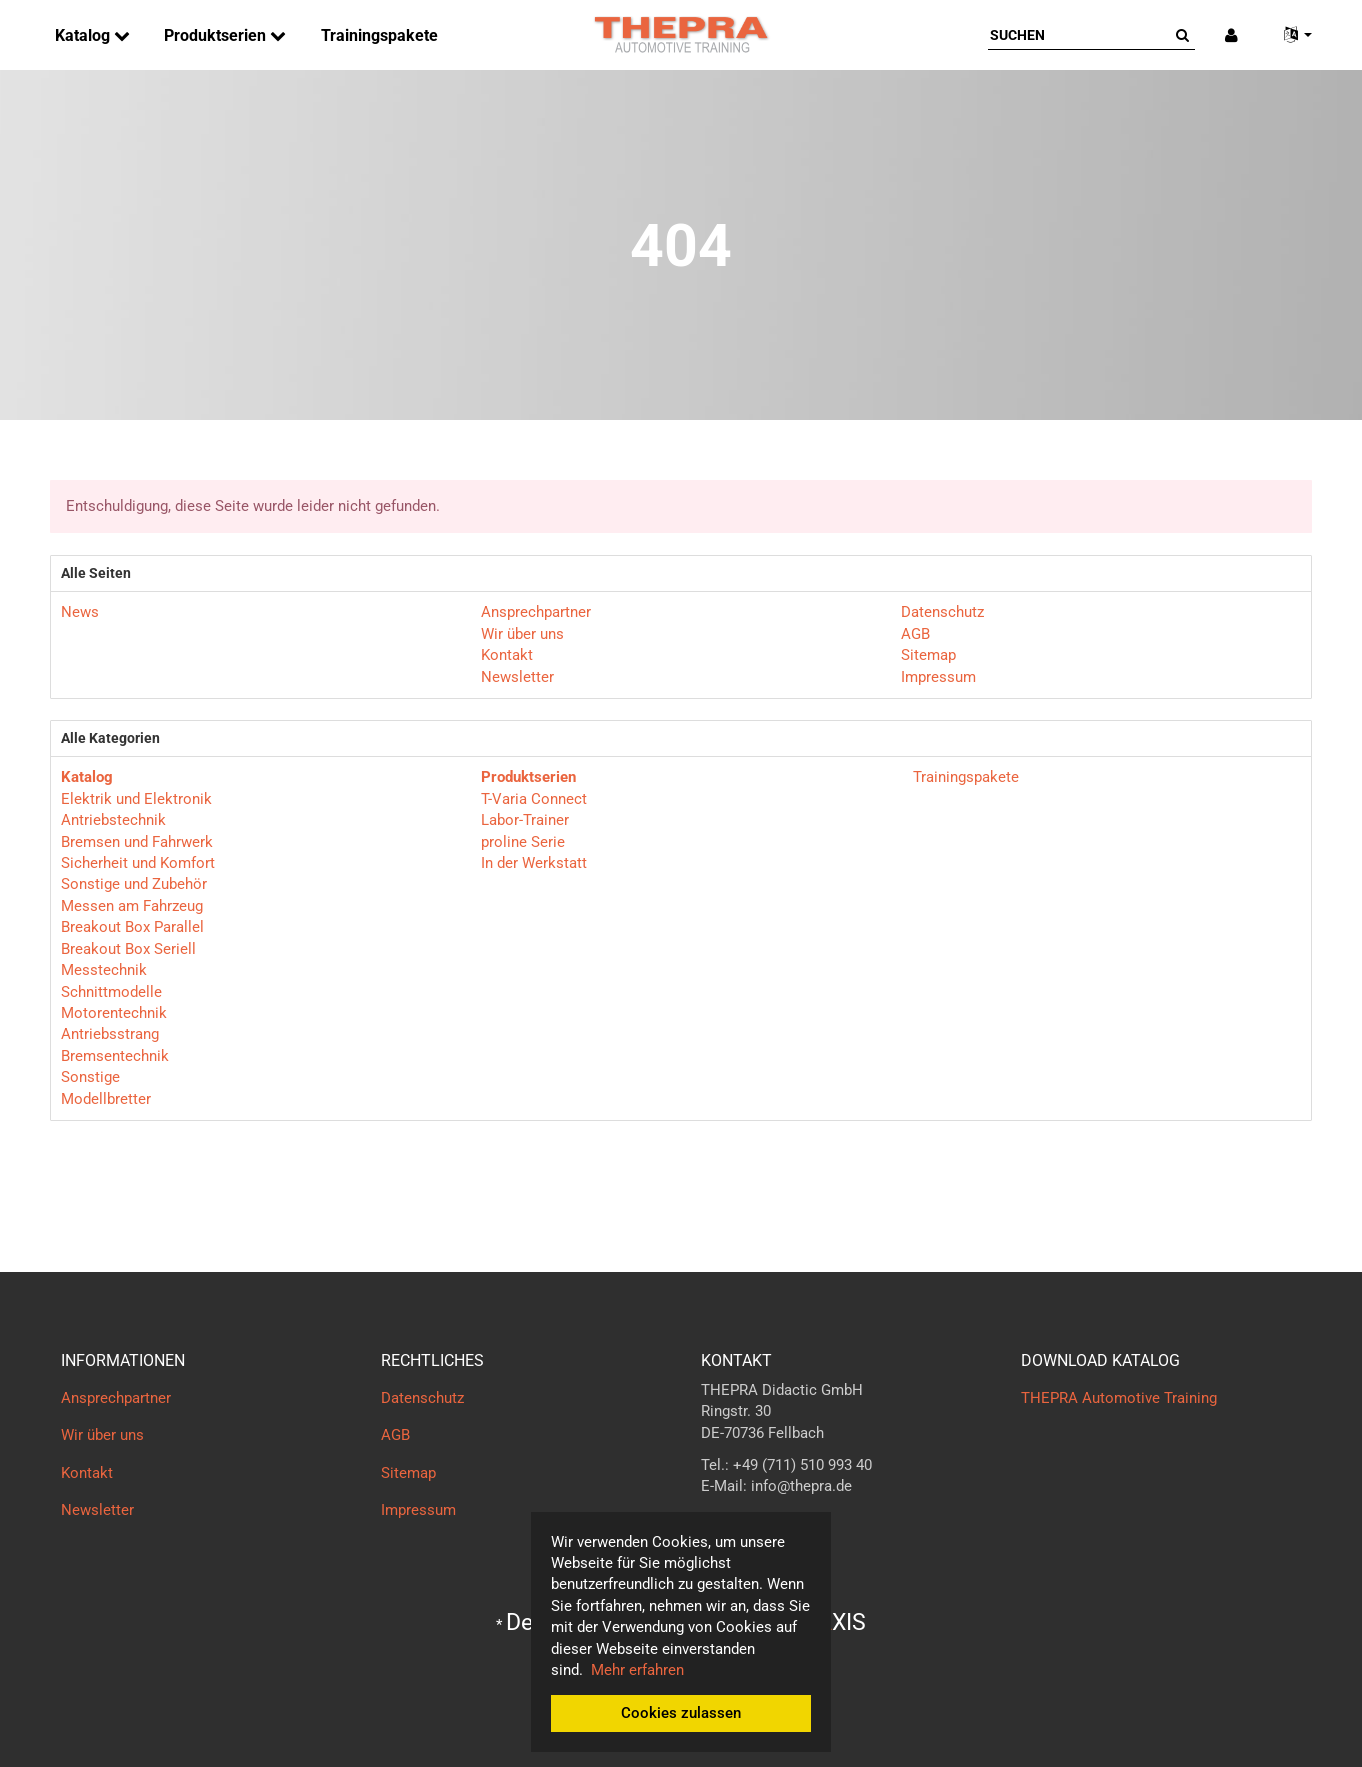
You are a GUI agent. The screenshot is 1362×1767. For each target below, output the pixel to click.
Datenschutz (942, 612)
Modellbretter (106, 1099)
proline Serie (523, 842)
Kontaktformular (755, 1526)
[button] (1290, 35)
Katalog (84, 35)
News (80, 612)
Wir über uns (522, 634)
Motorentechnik (114, 1013)
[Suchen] (1079, 35)
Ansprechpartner (536, 612)
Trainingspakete (379, 35)
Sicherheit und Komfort (138, 863)
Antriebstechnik (113, 820)
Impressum (938, 677)
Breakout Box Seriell (128, 949)
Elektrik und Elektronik (136, 799)
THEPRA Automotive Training (1119, 1398)
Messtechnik (104, 970)
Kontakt (507, 655)
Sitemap (928, 655)
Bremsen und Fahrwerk (137, 842)
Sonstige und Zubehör (134, 884)
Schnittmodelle (111, 992)
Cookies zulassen (681, 1713)
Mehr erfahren (637, 1670)
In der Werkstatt (534, 863)
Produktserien (217, 35)
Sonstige (90, 1077)
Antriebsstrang (110, 1034)
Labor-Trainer (525, 820)
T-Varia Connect (534, 799)
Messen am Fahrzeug (132, 906)
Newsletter (517, 677)
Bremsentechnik (115, 1056)
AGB (915, 634)
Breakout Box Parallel (132, 927)
